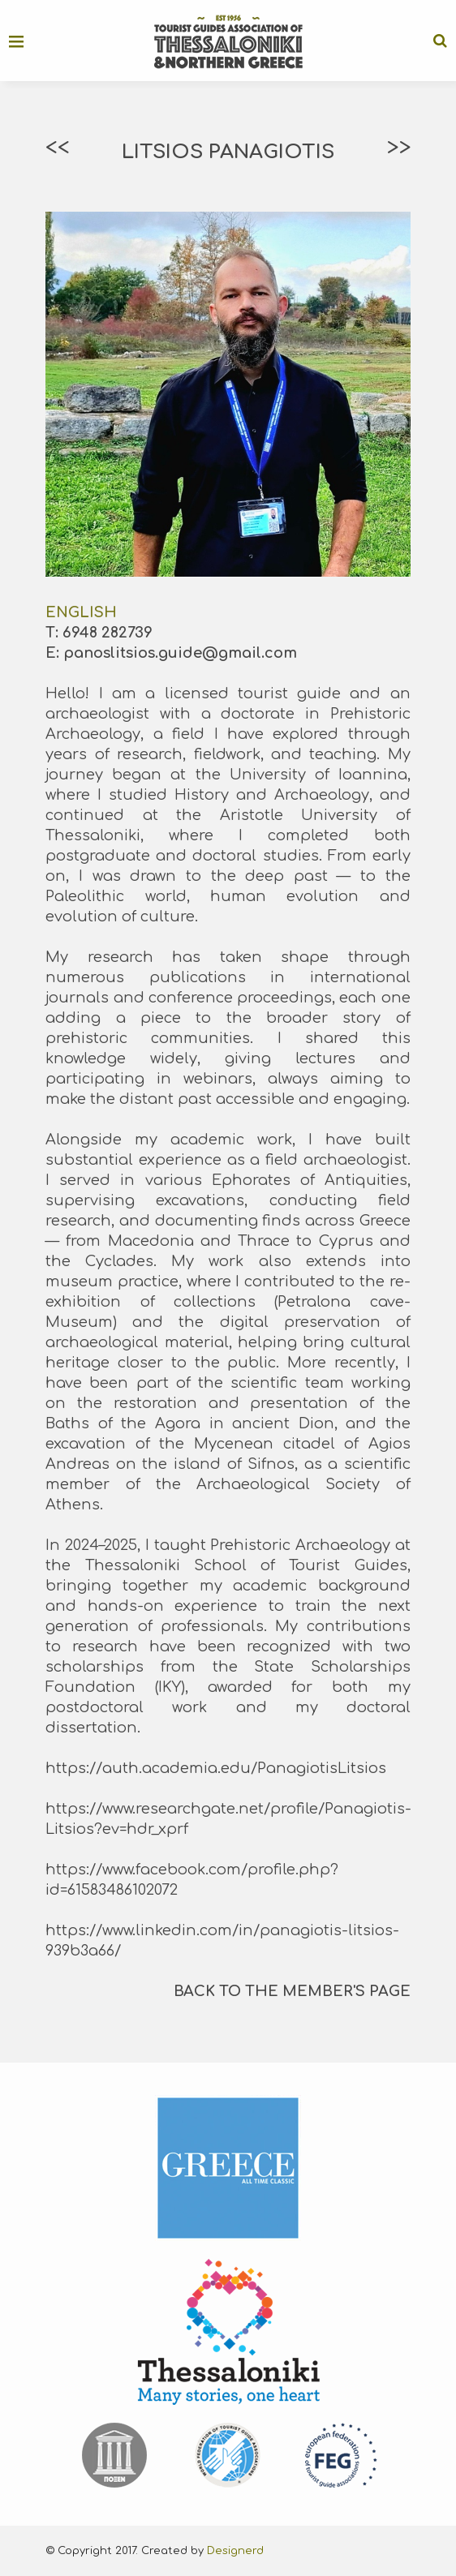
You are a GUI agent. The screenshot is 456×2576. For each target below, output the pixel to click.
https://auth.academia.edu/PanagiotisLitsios (215, 1768)
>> (399, 147)
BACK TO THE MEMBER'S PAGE (292, 1991)
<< (57, 147)
